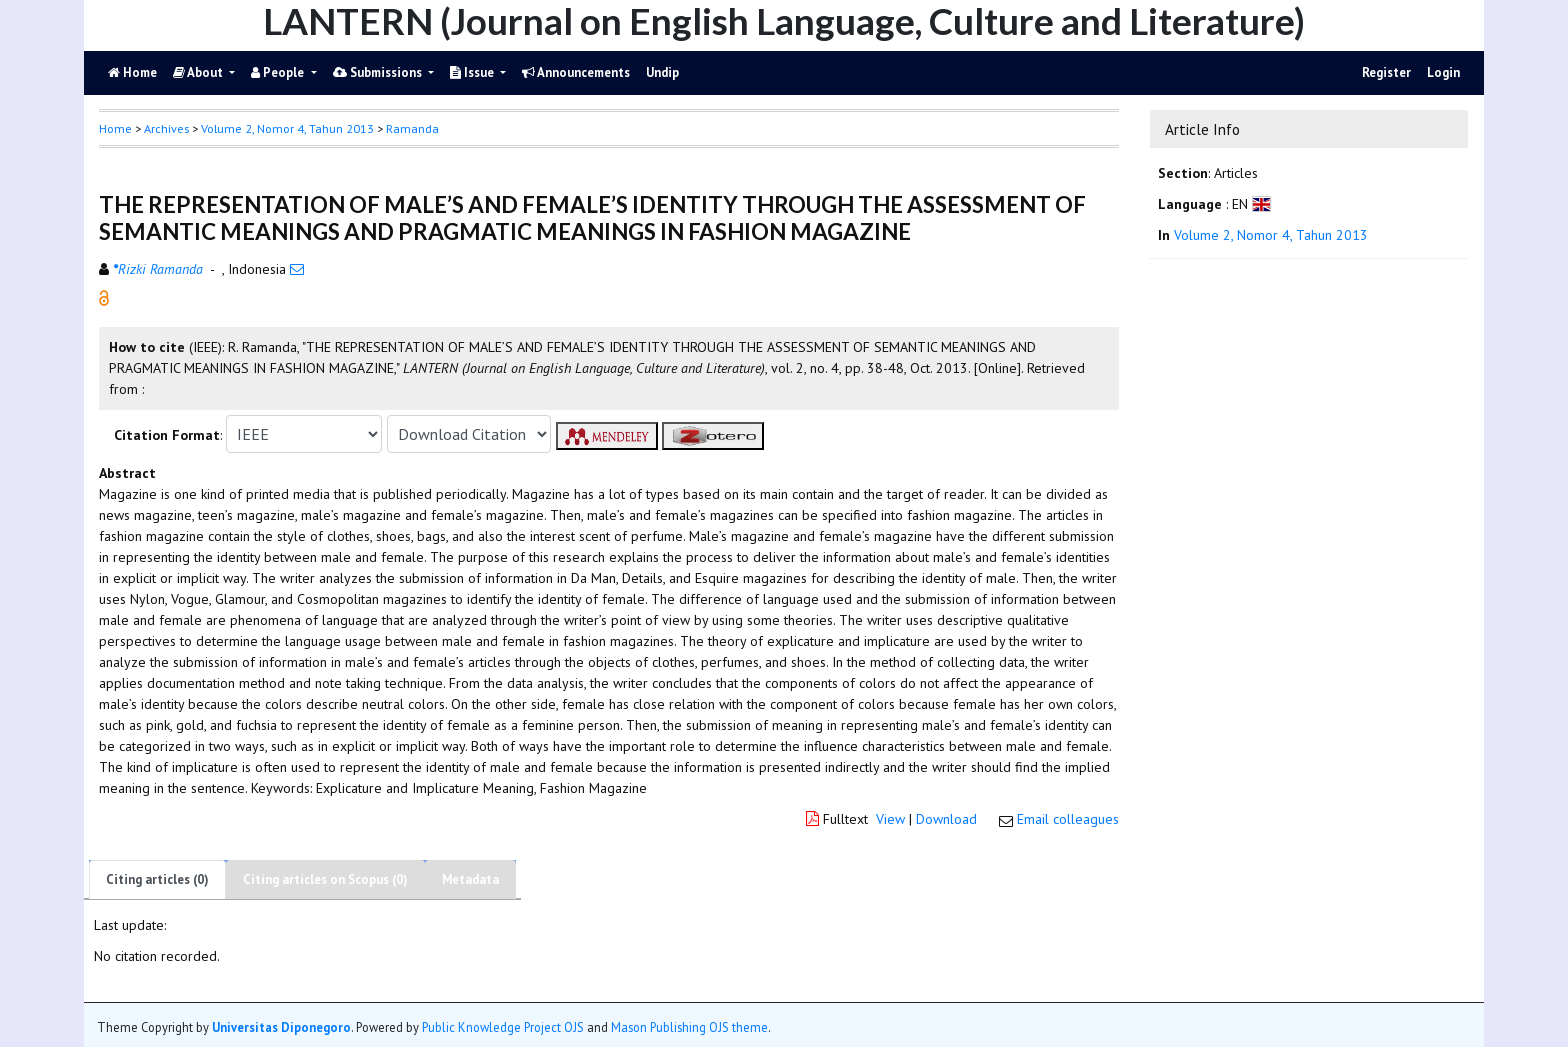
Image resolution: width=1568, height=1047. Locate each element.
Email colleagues (1068, 819)
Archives (166, 128)
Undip (662, 72)
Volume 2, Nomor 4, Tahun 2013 (287, 128)
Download (946, 819)
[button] (104, 297)
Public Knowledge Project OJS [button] (503, 1027)
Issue (473, 72)
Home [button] (115, 128)
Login (1443, 72)
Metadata (470, 879)
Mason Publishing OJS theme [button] (689, 1027)
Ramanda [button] (412, 128)
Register (1386, 72)
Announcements (576, 72)
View (890, 819)
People (279, 72)
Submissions (379, 72)
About (199, 72)
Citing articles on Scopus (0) (325, 879)
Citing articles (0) (157, 879)
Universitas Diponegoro (281, 1027)
